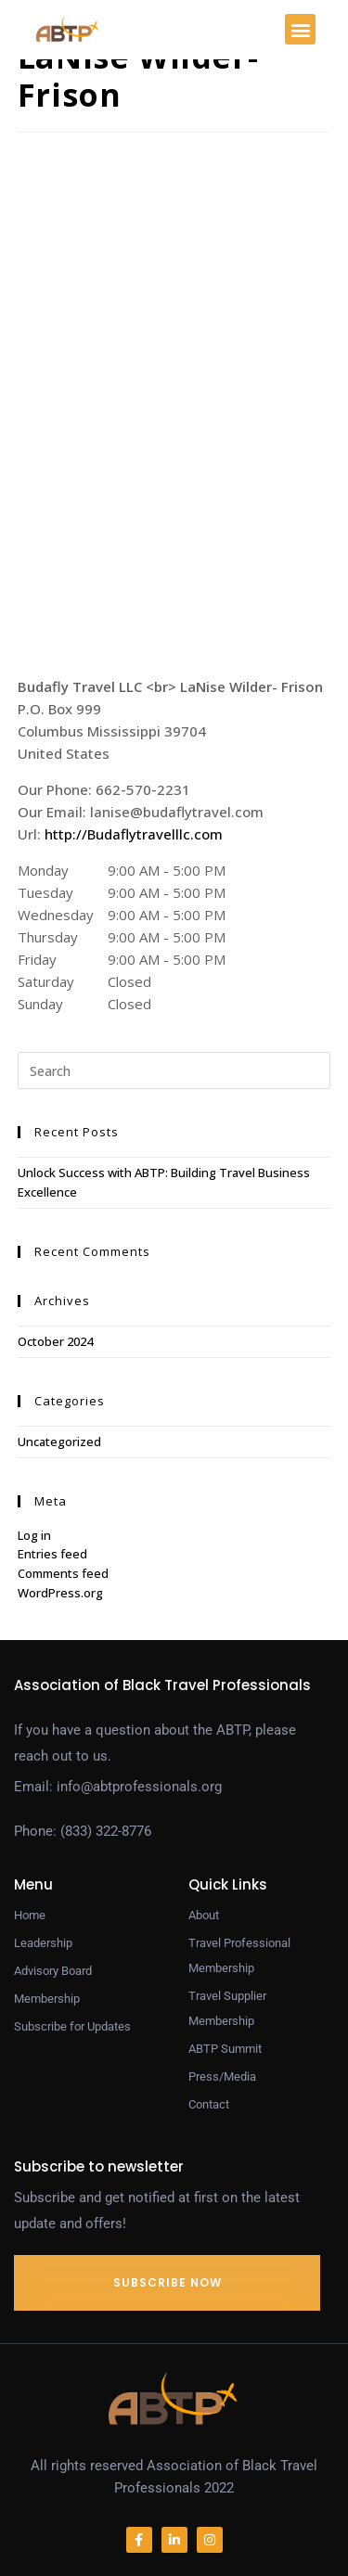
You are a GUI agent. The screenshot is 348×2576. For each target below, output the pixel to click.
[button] (300, 29)
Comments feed (63, 1573)
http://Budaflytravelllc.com (134, 834)
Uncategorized (59, 1441)
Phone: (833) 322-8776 (82, 1831)
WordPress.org (60, 1592)
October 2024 (55, 1341)
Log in (34, 1535)
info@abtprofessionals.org (139, 1786)
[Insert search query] (174, 1070)
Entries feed (52, 1553)
